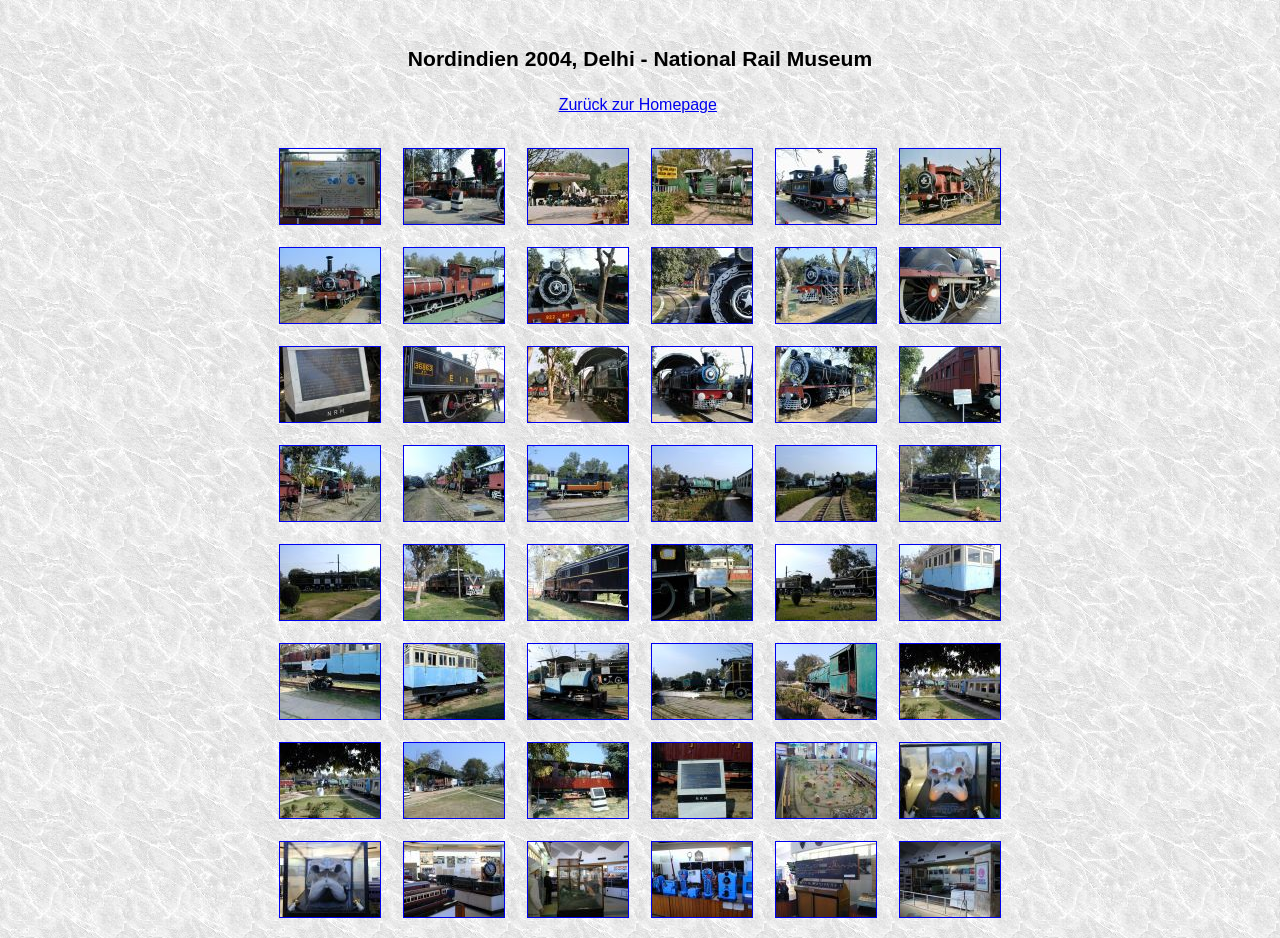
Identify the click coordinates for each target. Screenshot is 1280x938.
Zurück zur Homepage (638, 104)
